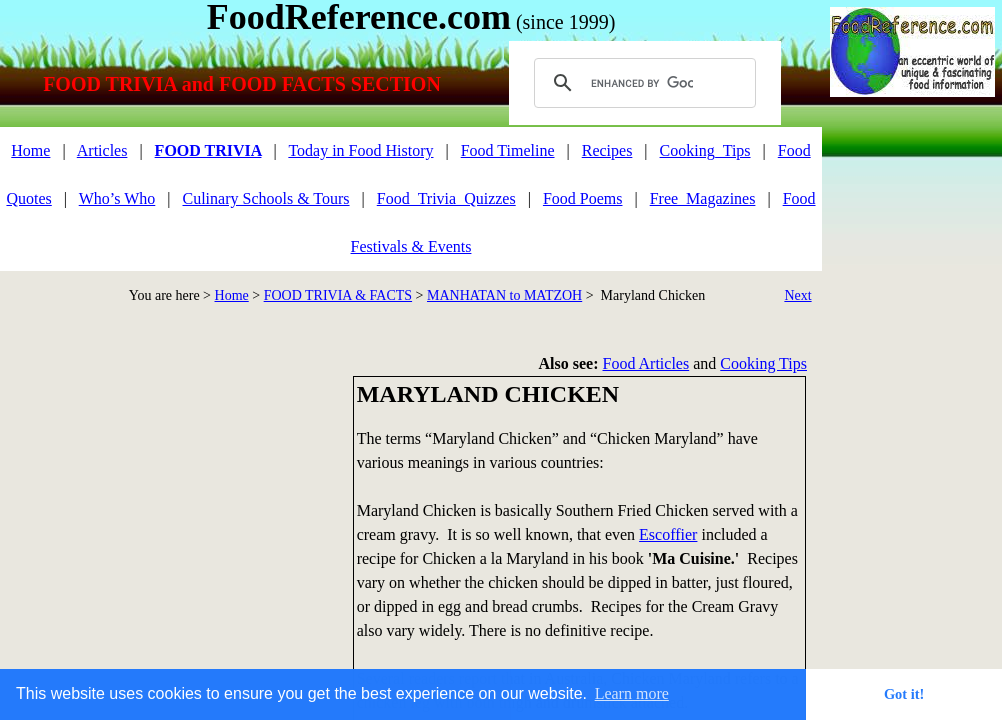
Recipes (607, 150)
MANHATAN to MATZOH (504, 295)
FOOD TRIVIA (208, 150)
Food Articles (646, 363)
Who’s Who (117, 198)
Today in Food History (360, 150)
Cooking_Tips (705, 150)
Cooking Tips (763, 363)
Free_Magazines (703, 198)
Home (232, 295)
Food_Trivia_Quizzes (446, 198)
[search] (642, 83)
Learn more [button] (632, 693)
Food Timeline (508, 150)
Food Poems (583, 198)
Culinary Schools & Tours (266, 198)
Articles (102, 150)
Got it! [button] (904, 694)
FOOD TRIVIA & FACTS (338, 295)
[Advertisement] (916, 218)
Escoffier (668, 534)
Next (797, 295)
